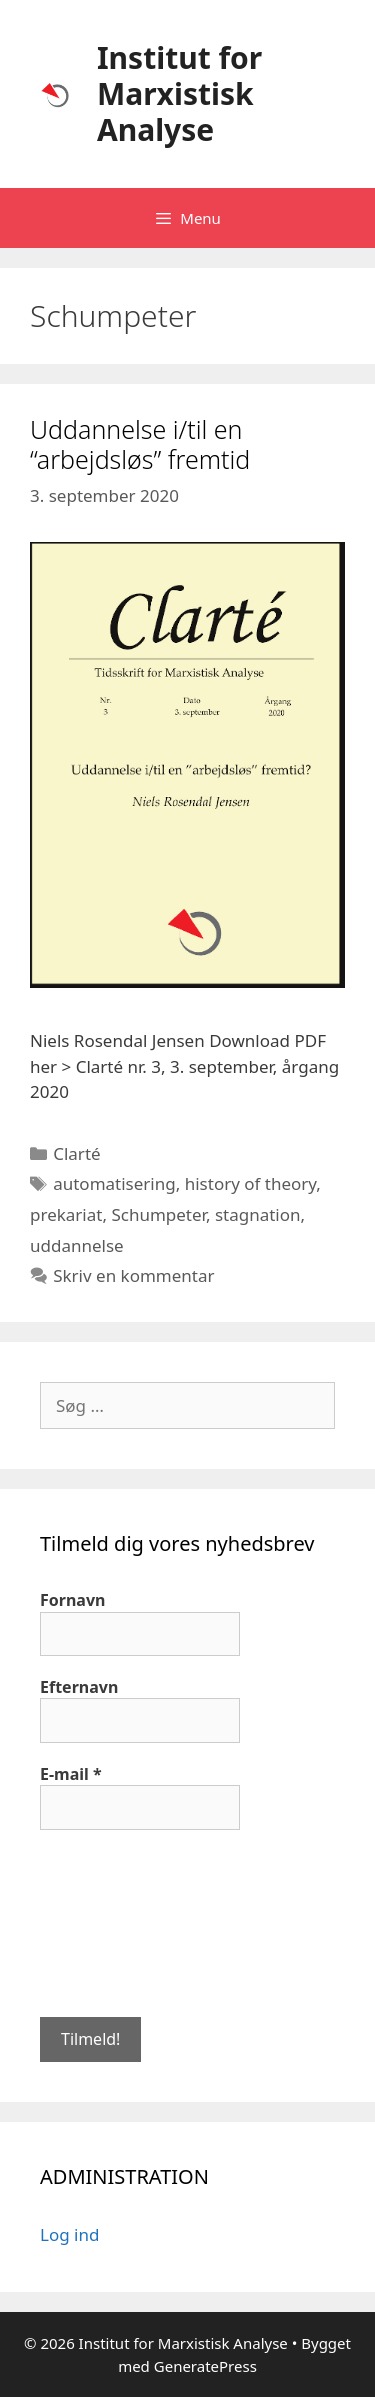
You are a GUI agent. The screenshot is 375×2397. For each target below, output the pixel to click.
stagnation (258, 1214)
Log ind (69, 2234)
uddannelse (77, 1245)
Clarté (76, 1153)
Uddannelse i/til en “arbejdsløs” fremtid (140, 444)
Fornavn (72, 1600)
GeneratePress (205, 2366)
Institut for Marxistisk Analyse (179, 93)
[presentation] (122, 1922)
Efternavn (79, 1687)
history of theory (251, 1183)
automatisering (114, 1183)
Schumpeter (158, 1214)
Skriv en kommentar (133, 1275)
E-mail (71, 1774)
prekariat (66, 1214)
